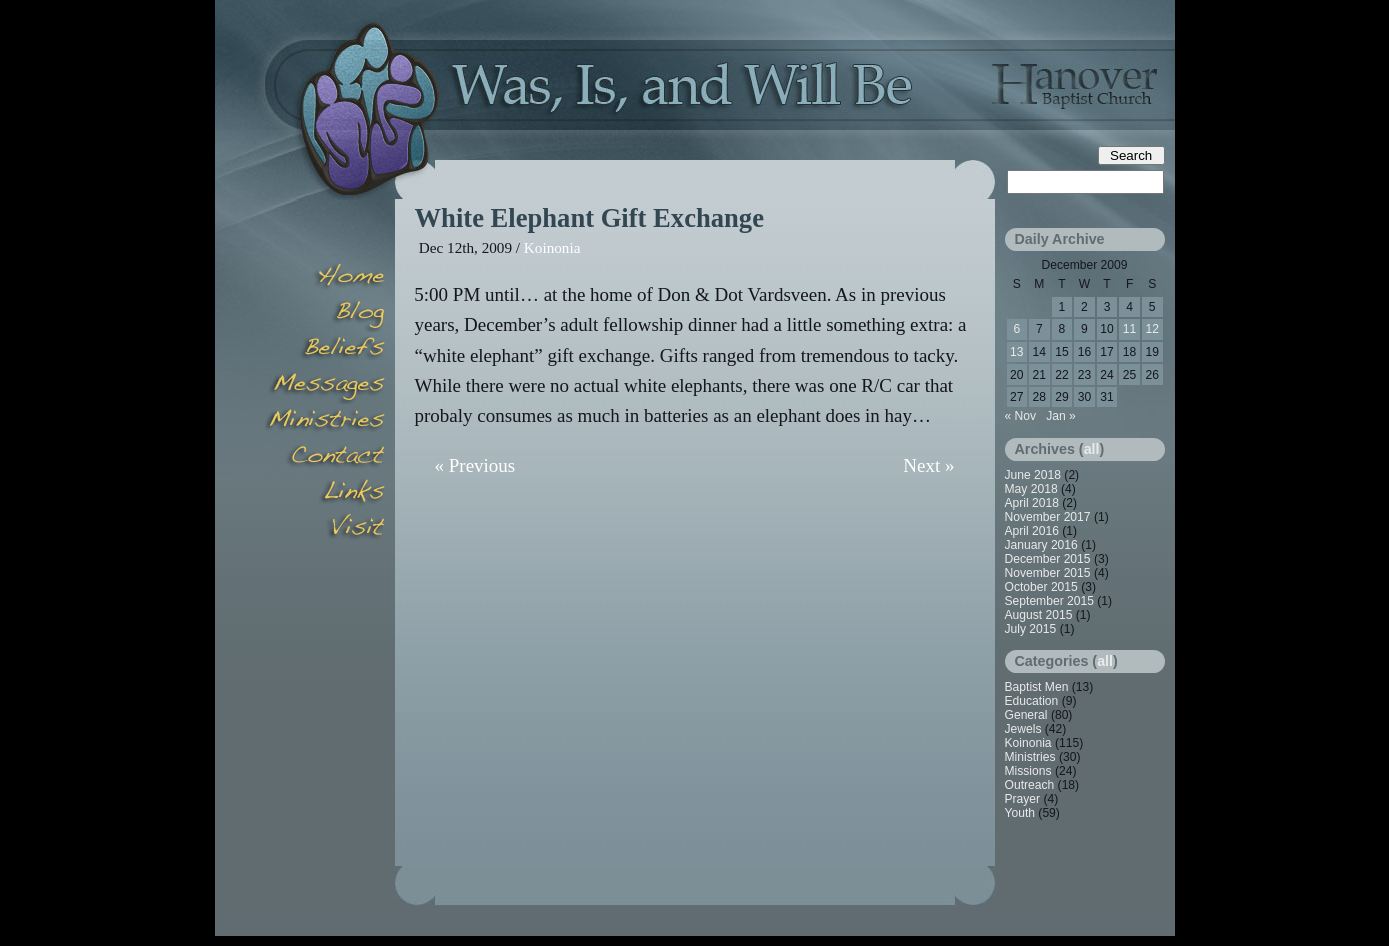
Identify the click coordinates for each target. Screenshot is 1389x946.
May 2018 (1031, 489)
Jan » (1061, 416)
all (1092, 449)
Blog (325, 314)
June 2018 (1033, 475)
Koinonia (552, 247)
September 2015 (1049, 601)
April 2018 (1032, 503)
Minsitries (325, 422)
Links (325, 494)
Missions (1028, 771)
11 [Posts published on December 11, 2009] (1129, 329)
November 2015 (1048, 573)
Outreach (1030, 785)
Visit (325, 530)
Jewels (1023, 729)
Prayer (1023, 799)
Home (325, 278)
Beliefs (325, 350)
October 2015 (1041, 587)
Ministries (1030, 757)
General (1026, 715)
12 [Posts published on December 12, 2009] (1151, 329)
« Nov (1021, 416)
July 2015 (1031, 629)
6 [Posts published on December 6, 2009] (1016, 329)
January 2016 (1041, 545)
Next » (928, 465)
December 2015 (1048, 559)
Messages (325, 386)
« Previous (475, 465)
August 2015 (1039, 615)
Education (1032, 701)
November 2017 (1048, 517)
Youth (1020, 813)
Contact (325, 458)
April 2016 (1032, 531)
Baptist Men (1037, 687)
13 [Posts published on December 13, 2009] (1016, 352)
